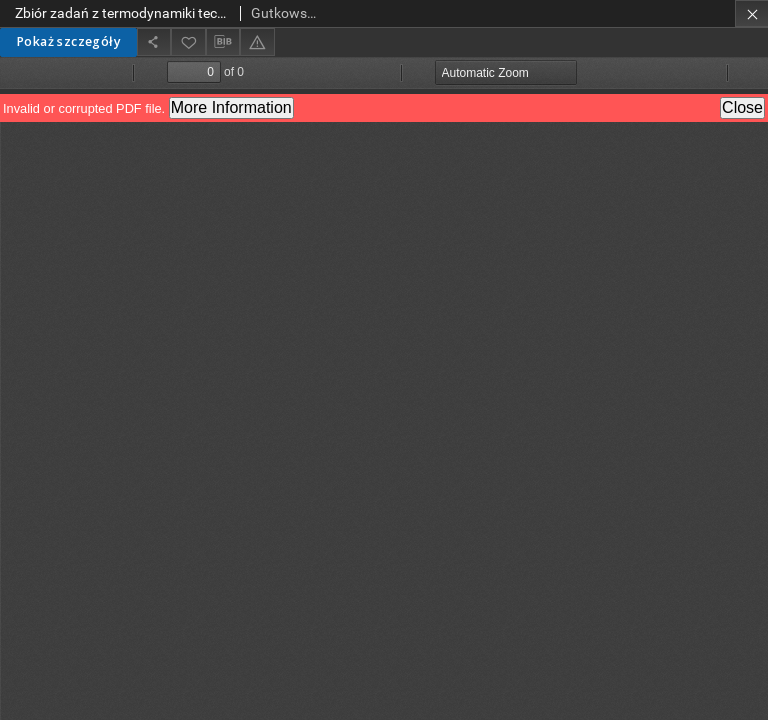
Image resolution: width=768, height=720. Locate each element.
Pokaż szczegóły (68, 41)
